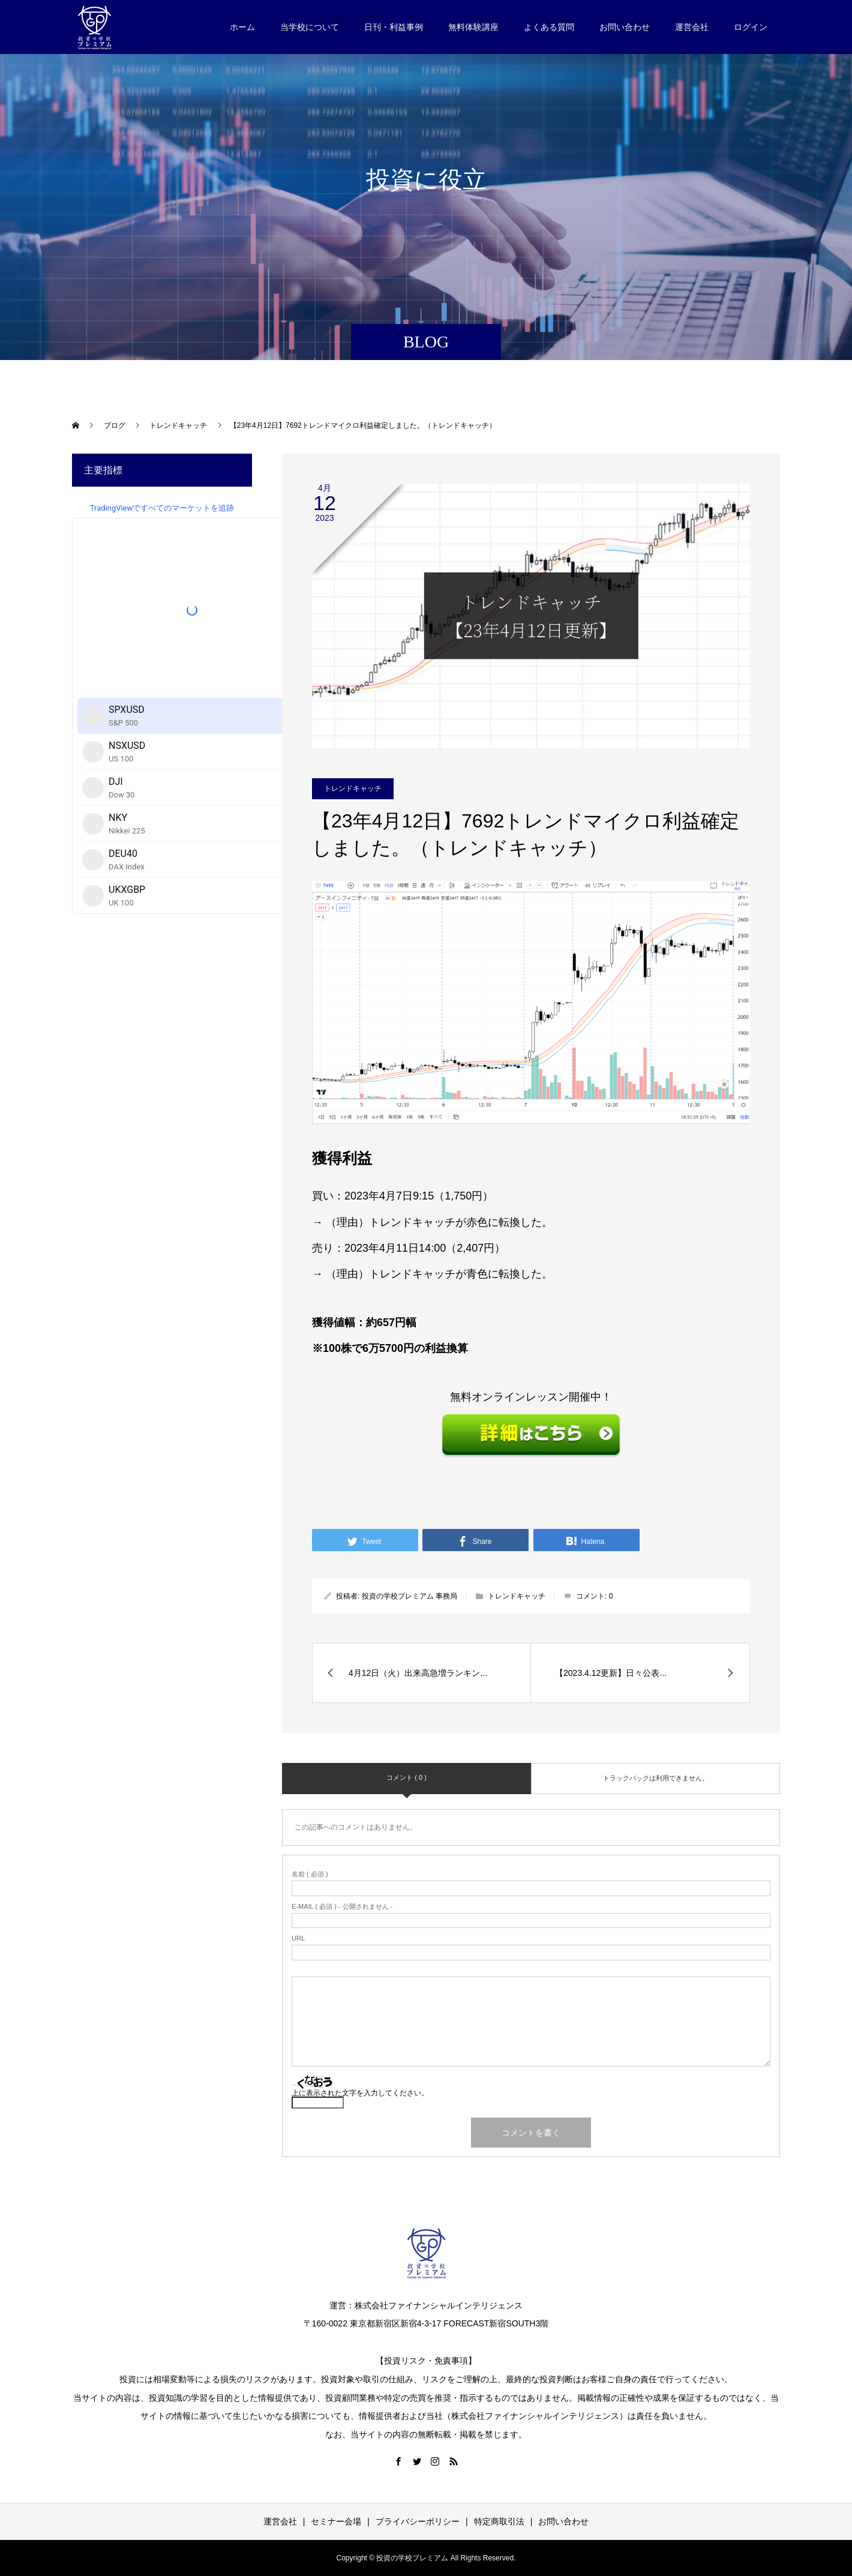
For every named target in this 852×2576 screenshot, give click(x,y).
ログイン (750, 27)
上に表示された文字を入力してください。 (360, 2093)
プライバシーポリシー (418, 2521)
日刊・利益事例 (393, 27)
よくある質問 (549, 27)
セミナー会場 (336, 2521)
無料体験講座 (473, 27)
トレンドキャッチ (353, 788)
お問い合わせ (624, 27)
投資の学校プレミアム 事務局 (409, 1596)
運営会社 (692, 27)
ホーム (242, 27)
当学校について (309, 27)
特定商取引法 (499, 2521)
